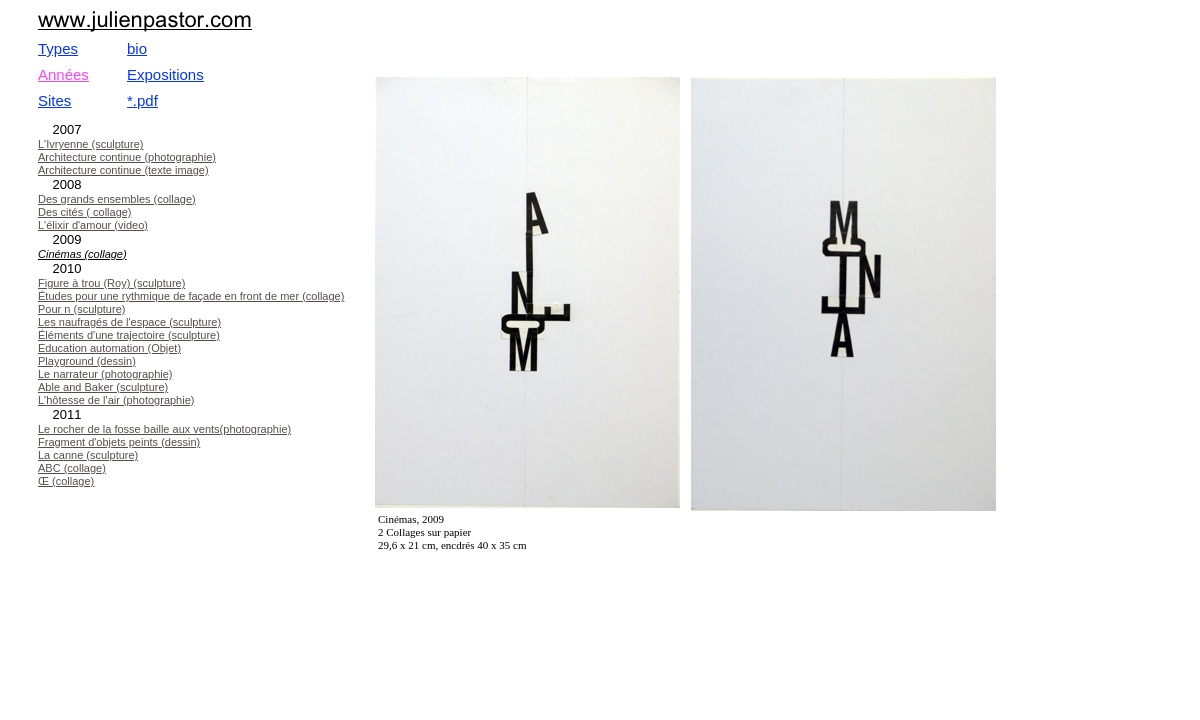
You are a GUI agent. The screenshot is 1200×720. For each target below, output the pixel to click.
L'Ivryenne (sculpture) (90, 144)
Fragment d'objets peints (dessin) (119, 442)
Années (63, 74)
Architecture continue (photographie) (127, 157)
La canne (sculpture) (88, 455)
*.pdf (142, 100)
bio (137, 48)
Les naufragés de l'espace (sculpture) (129, 322)
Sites (54, 100)
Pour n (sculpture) (81, 309)
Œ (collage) (66, 481)
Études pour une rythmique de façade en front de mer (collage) (191, 296)
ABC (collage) (72, 468)
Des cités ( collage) (85, 212)
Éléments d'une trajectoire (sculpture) (129, 335)
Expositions (165, 74)
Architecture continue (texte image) (123, 170)
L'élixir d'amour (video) (93, 225)
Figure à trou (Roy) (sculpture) (111, 283)
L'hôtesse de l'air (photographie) (116, 400)
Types (58, 48)
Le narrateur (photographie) (105, 374)
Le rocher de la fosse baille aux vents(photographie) (164, 429)
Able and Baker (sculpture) (103, 387)
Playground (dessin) (87, 361)
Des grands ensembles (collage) (117, 199)
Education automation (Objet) (109, 348)
